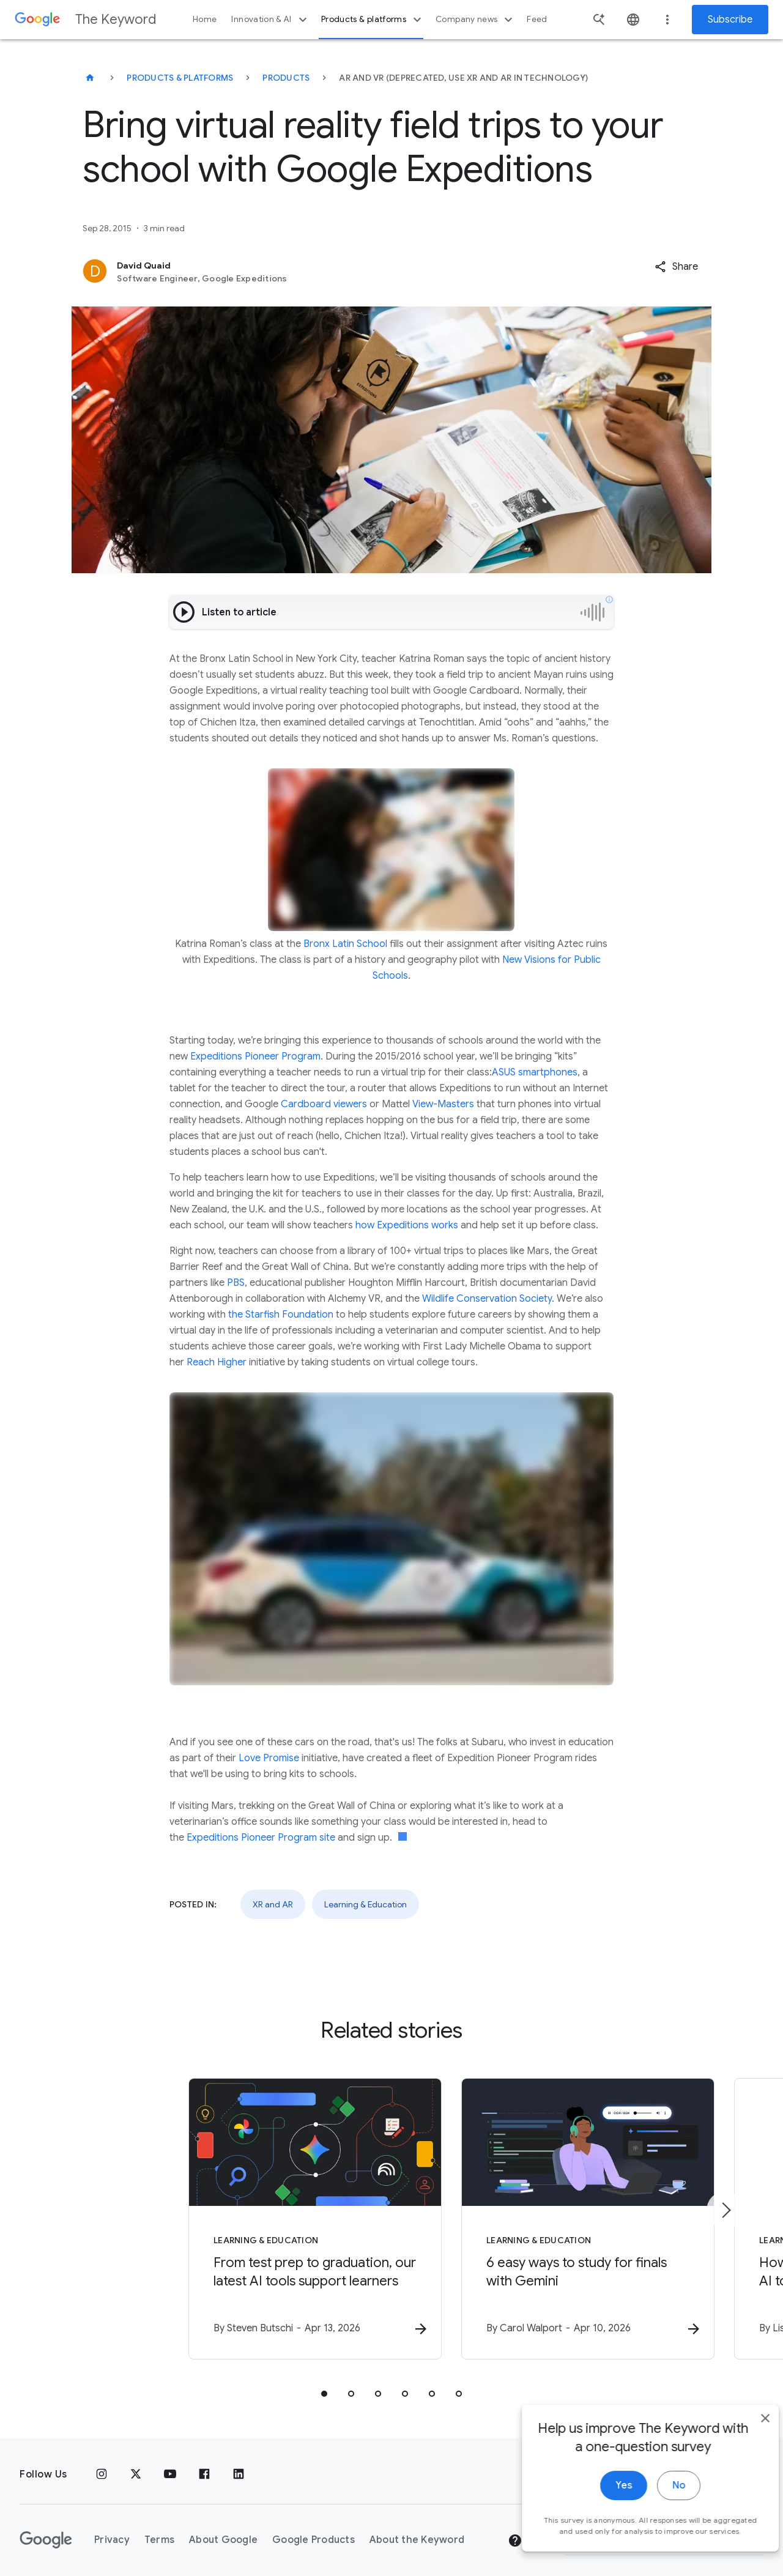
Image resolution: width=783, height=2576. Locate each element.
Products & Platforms (180, 77)
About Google (223, 2530)
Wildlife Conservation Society (487, 1299)
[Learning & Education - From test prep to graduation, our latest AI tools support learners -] (231, 2214)
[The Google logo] (46, 2530)
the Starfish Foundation (280, 1314)
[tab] (324, 2383)
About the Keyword (416, 2530)
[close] (745, 2429)
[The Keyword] (90, 77)
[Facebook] (204, 2464)
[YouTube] (170, 2464)
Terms (159, 2530)
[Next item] (725, 2205)
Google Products (313, 2530)
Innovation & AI (270, 19)
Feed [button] (537, 19)
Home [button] (205, 19)
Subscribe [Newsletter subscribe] (730, 19)
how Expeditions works (406, 1225)
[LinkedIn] (238, 2464)
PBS (236, 1283)
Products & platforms (373, 19)
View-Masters (443, 1104)
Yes (603, 2496)
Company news (476, 19)
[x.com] (135, 2464)
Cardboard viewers (324, 1104)
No (658, 2496)
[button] (676, 266)
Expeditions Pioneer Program (255, 1056)
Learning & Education (365, 1904)
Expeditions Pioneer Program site (261, 1838)
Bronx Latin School (345, 944)
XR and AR (273, 1904)
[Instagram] (101, 2464)
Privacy (112, 2530)
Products (286, 77)
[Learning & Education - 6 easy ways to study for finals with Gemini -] (551, 2214)
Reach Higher (217, 1362)
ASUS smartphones (534, 1072)
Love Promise (269, 1758)
